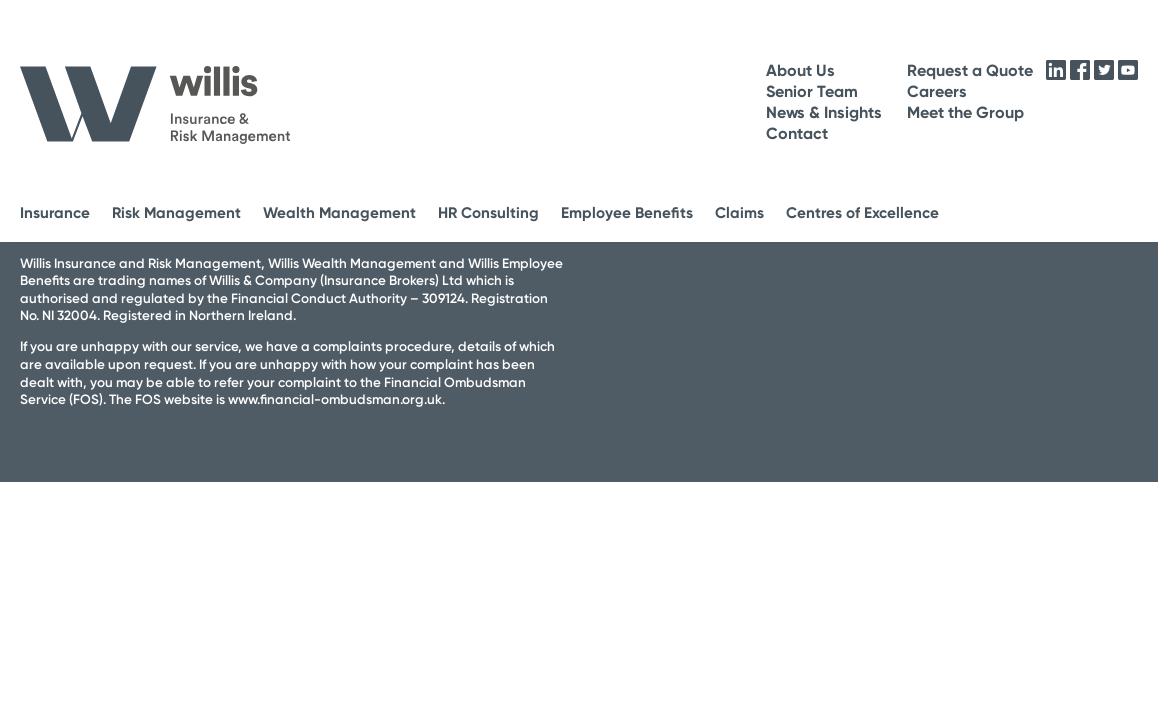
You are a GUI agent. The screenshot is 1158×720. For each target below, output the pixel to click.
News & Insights (824, 112)
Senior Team (812, 91)
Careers (937, 91)
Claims (739, 213)
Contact (797, 133)
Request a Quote (970, 70)
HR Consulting (488, 213)
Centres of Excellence (862, 213)
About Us (800, 70)
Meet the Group (965, 112)
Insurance (55, 213)
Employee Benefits (627, 213)
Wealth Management (339, 213)
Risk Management (176, 213)
